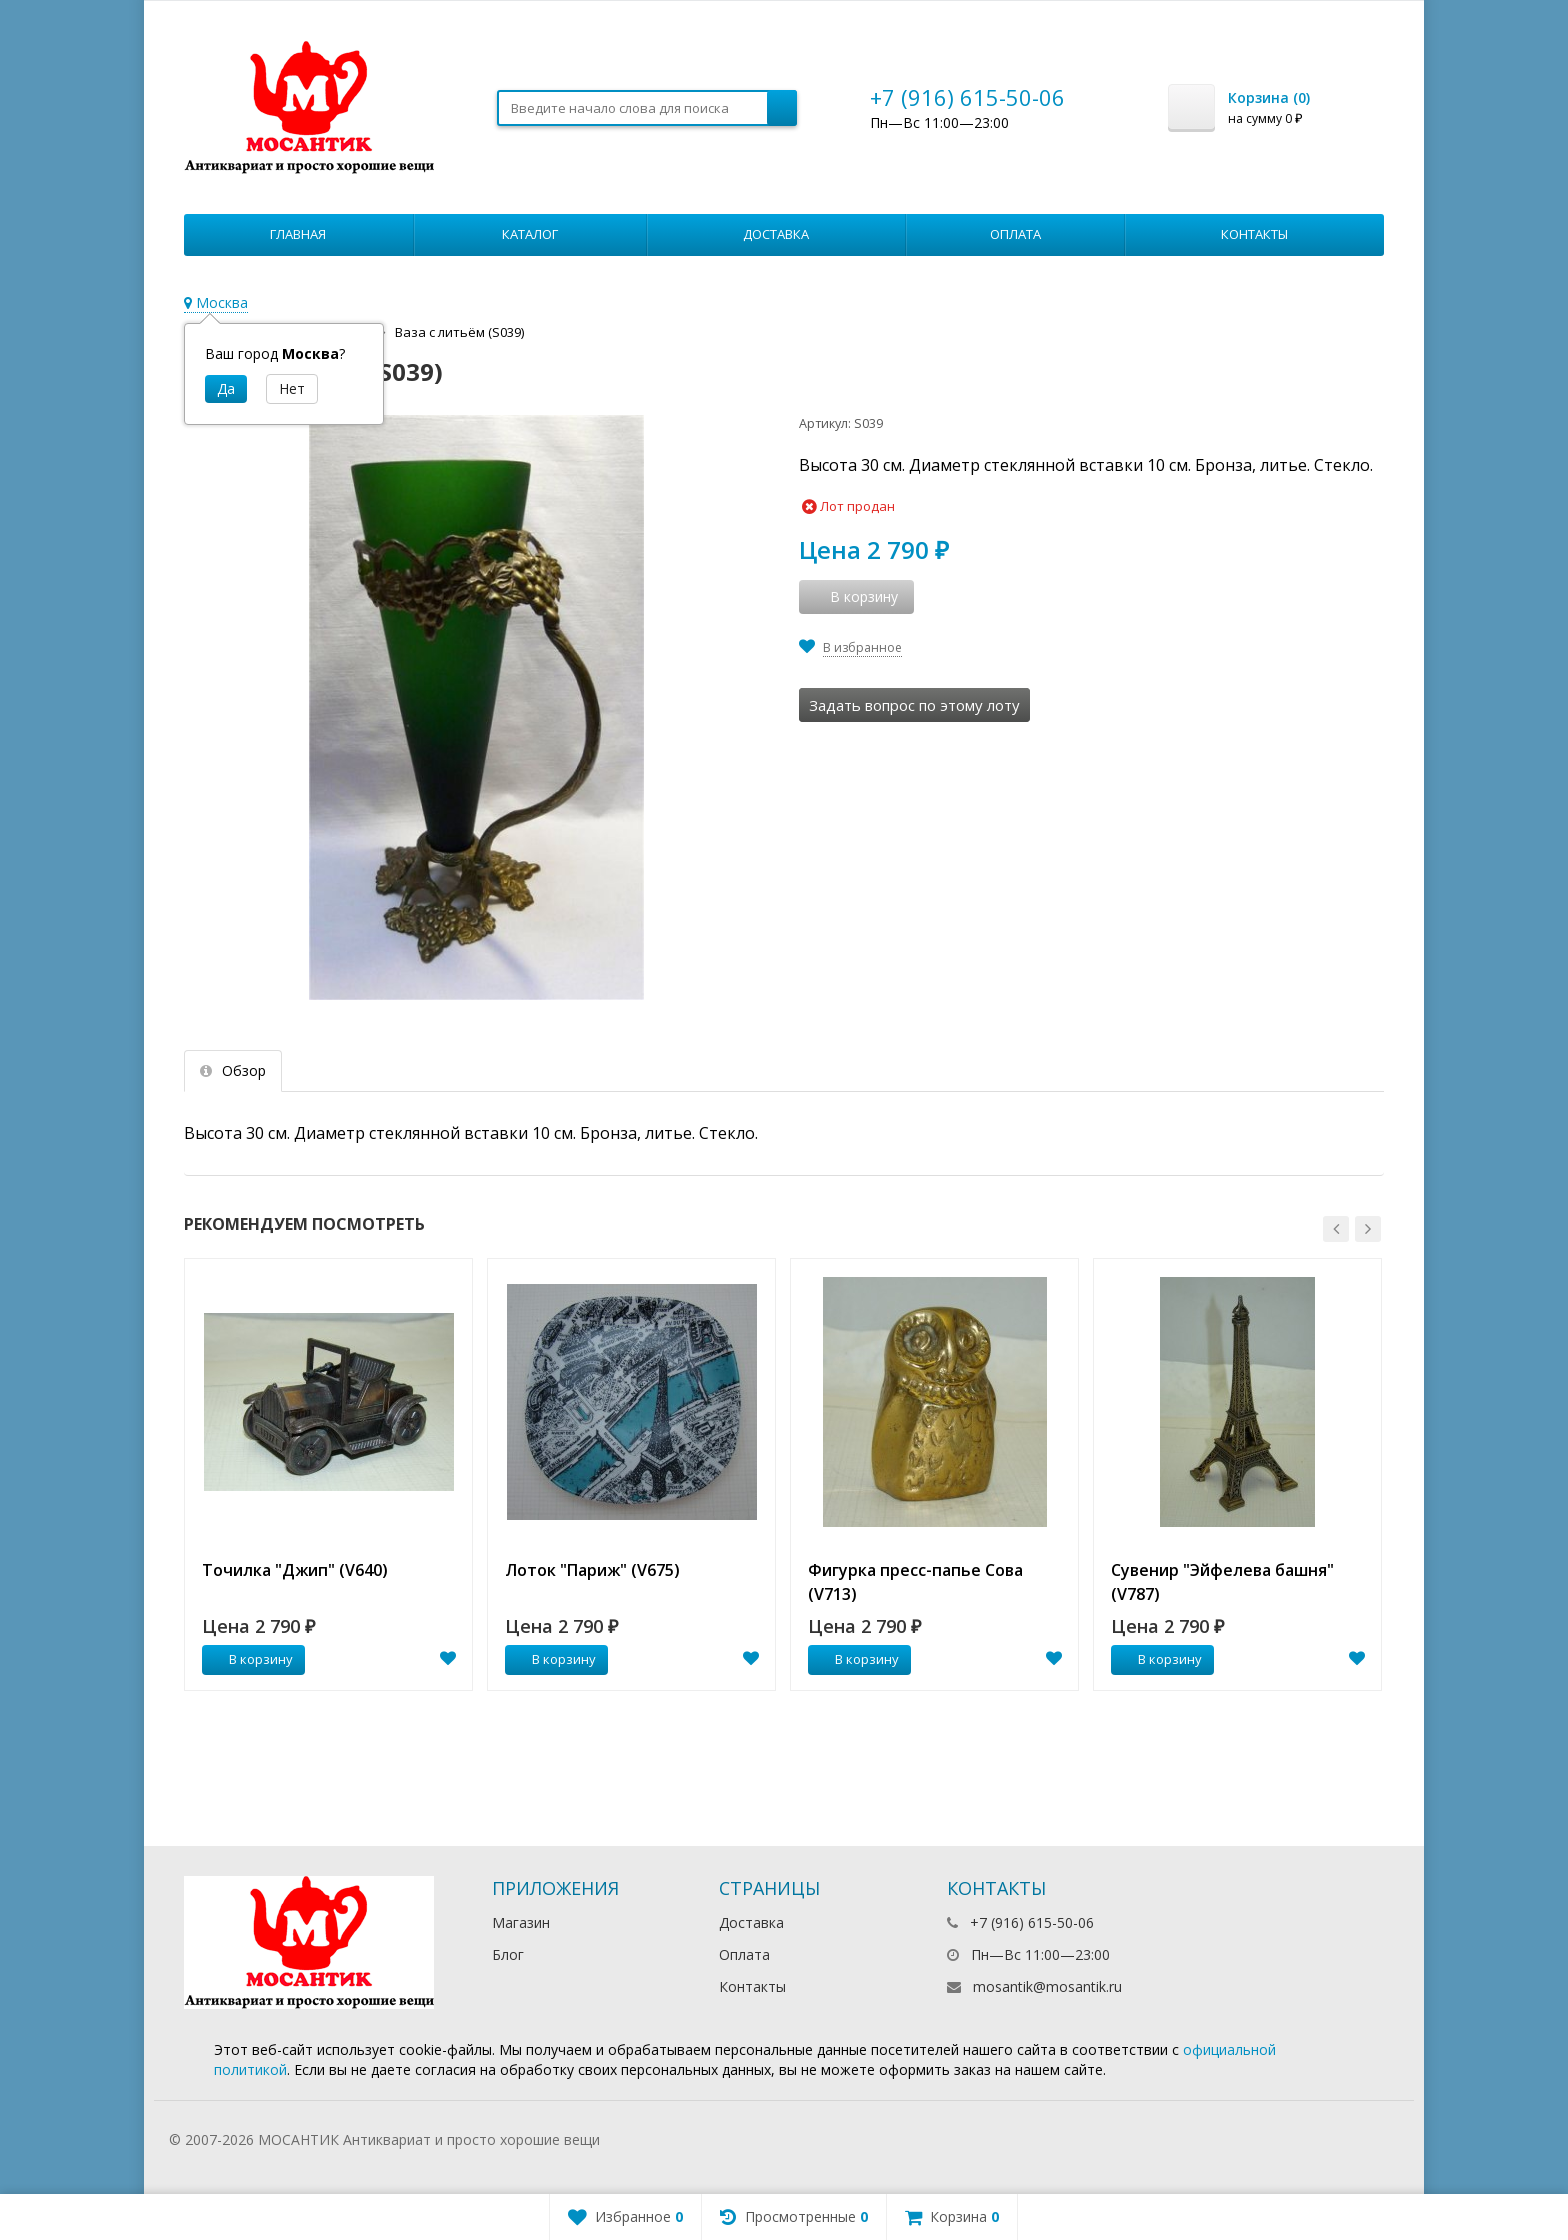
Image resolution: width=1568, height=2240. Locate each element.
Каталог (530, 234)
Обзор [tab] (233, 1070)
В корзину (250, 1659)
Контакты (1254, 234)
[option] (328, 1474)
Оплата (1015, 234)
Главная (298, 234)
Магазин (521, 1922)
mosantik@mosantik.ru (1047, 1986)
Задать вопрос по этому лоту (914, 705)
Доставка (776, 234)
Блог (508, 1954)
